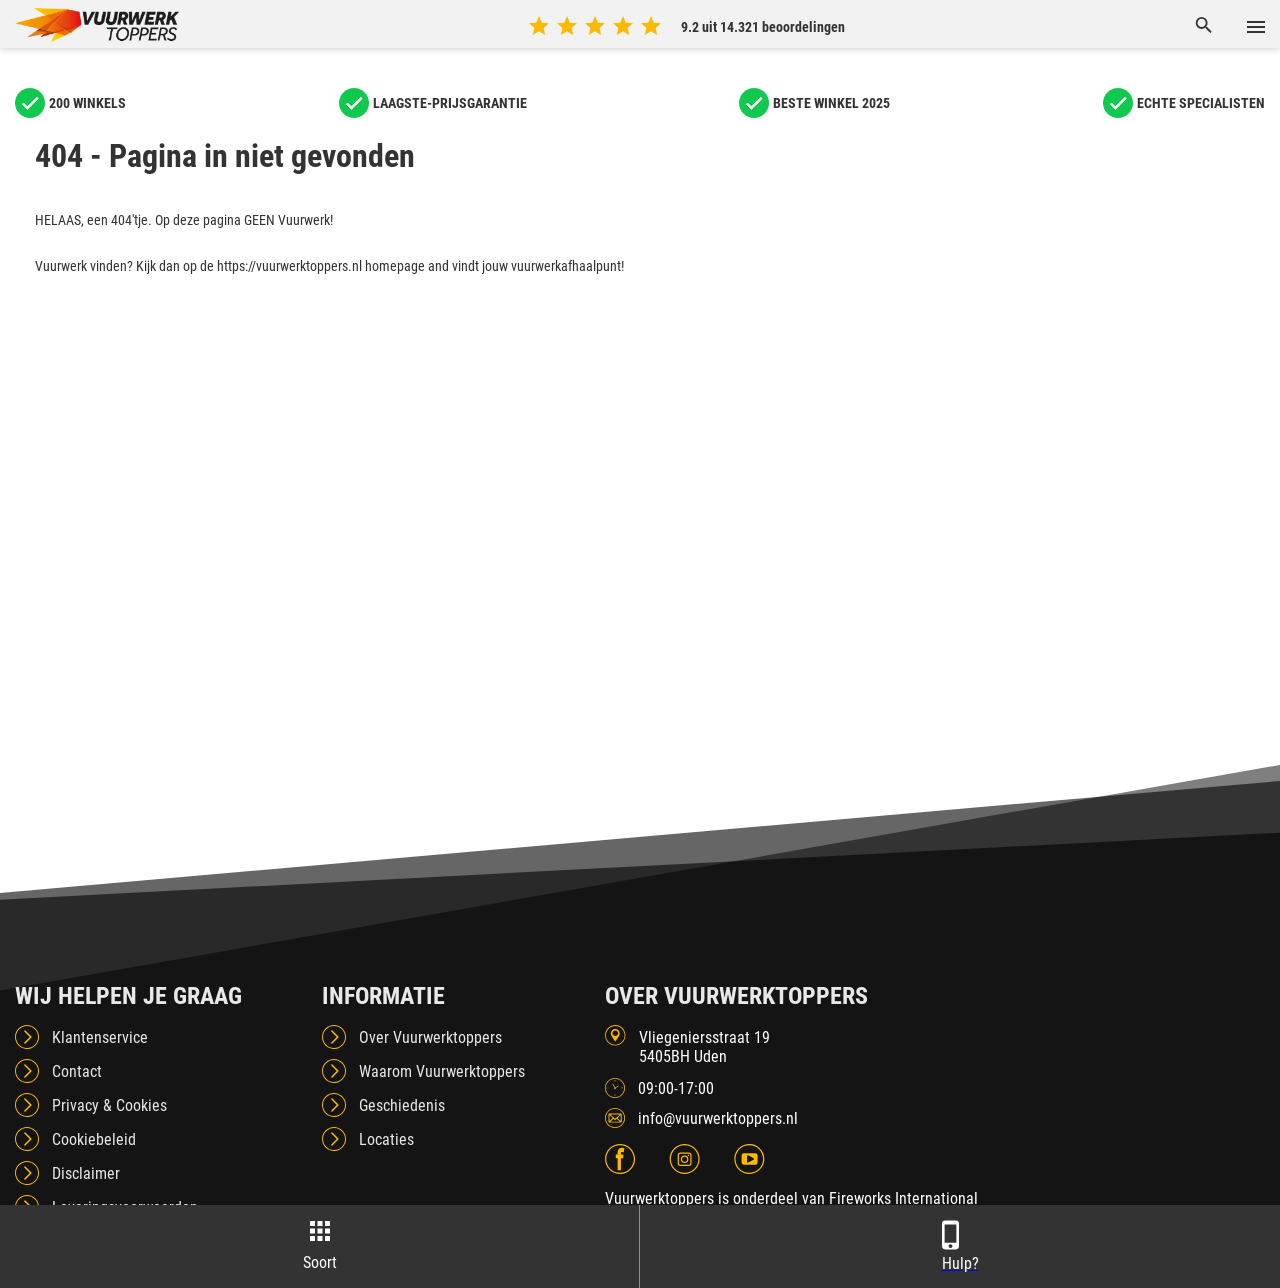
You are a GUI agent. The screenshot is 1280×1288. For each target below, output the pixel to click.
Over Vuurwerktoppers (430, 1037)
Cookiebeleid (94, 1139)
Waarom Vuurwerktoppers (442, 1071)
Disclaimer (86, 1173)
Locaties (386, 1139)
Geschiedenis (402, 1105)
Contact (77, 1071)
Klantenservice (100, 1037)
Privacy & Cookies (109, 1105)
